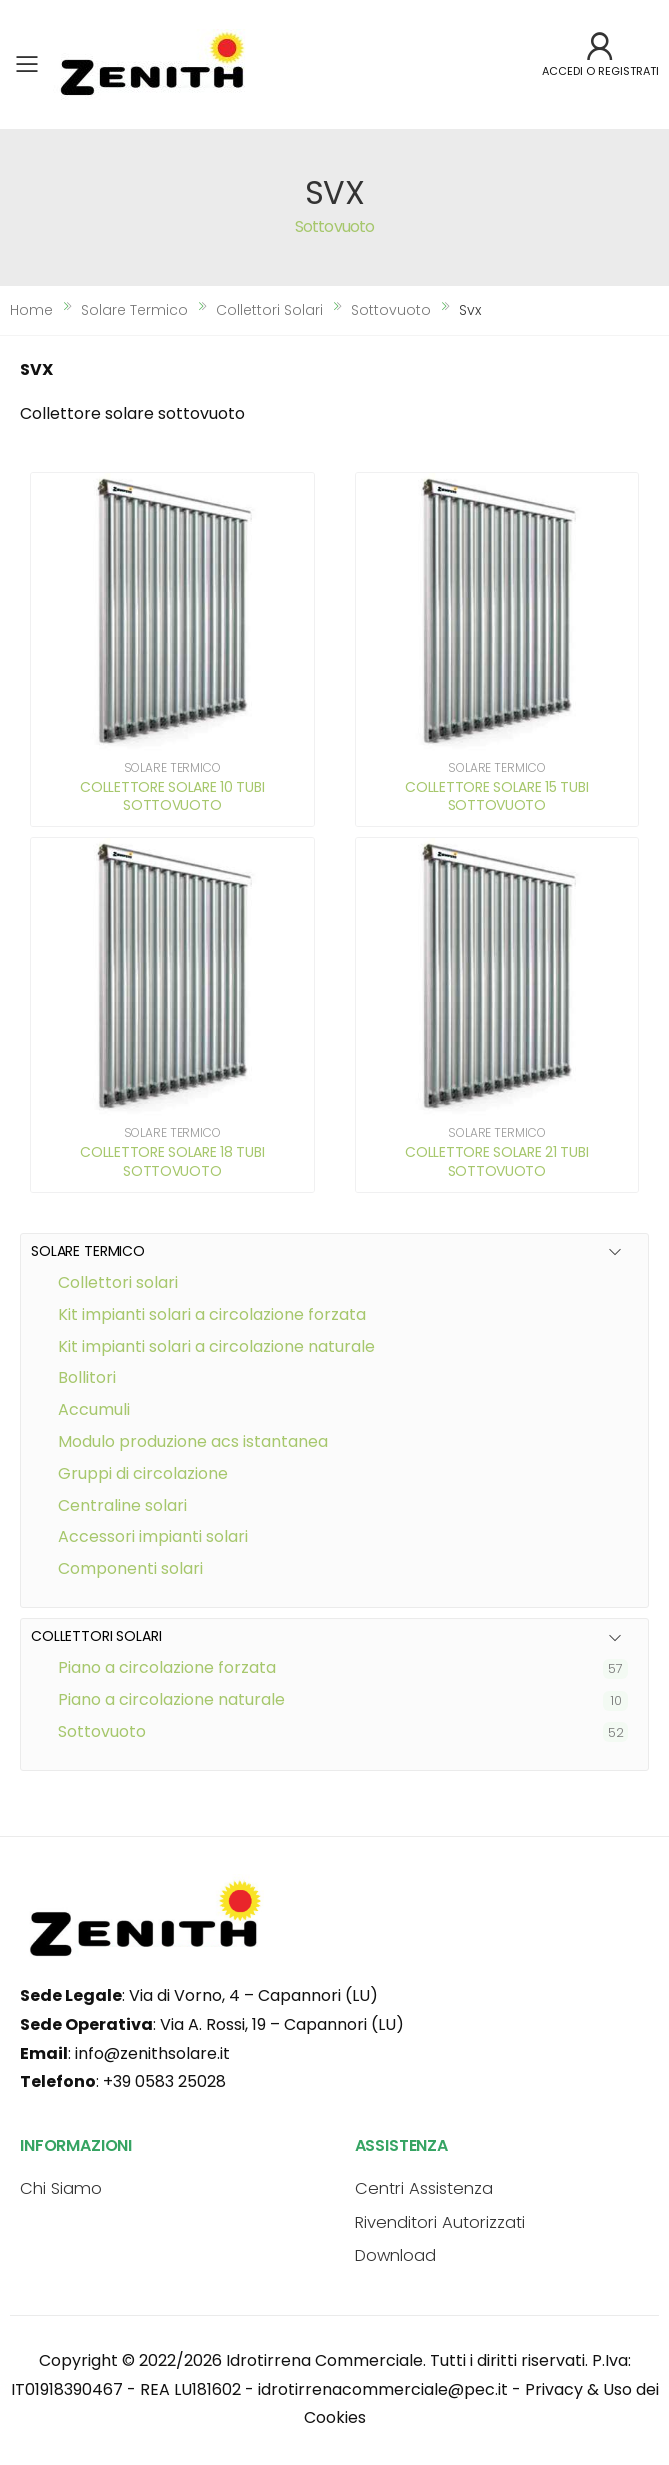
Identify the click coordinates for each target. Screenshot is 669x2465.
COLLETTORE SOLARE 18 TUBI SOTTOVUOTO (172, 1161)
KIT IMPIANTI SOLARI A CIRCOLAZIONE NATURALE (216, 1346)
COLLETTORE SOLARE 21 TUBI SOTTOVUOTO (496, 1161)
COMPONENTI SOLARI (130, 1568)
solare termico (134, 310)
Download (395, 2255)
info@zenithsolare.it (152, 2053)
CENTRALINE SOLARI (122, 1505)
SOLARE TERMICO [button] (88, 1251)
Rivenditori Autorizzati (440, 2222)
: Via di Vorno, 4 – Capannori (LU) (199, 1995)
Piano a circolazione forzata (167, 1667)
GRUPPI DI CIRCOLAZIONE (143, 1473)
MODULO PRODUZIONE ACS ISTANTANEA (193, 1441)
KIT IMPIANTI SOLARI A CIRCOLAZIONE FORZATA (212, 1314)
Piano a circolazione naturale (171, 1699)
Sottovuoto (102, 1731)
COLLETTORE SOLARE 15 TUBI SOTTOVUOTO (496, 796)
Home (31, 310)
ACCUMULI (94, 1409)
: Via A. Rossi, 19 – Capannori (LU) (212, 2024)
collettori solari (269, 310)
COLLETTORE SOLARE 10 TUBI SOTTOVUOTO (172, 796)
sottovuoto (391, 310)
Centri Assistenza (424, 2188)
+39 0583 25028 (164, 2081)
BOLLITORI (87, 1377)
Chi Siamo (61, 2188)
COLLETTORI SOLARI (118, 1282)
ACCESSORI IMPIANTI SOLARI (153, 1536)
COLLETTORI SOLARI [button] (96, 1636)
